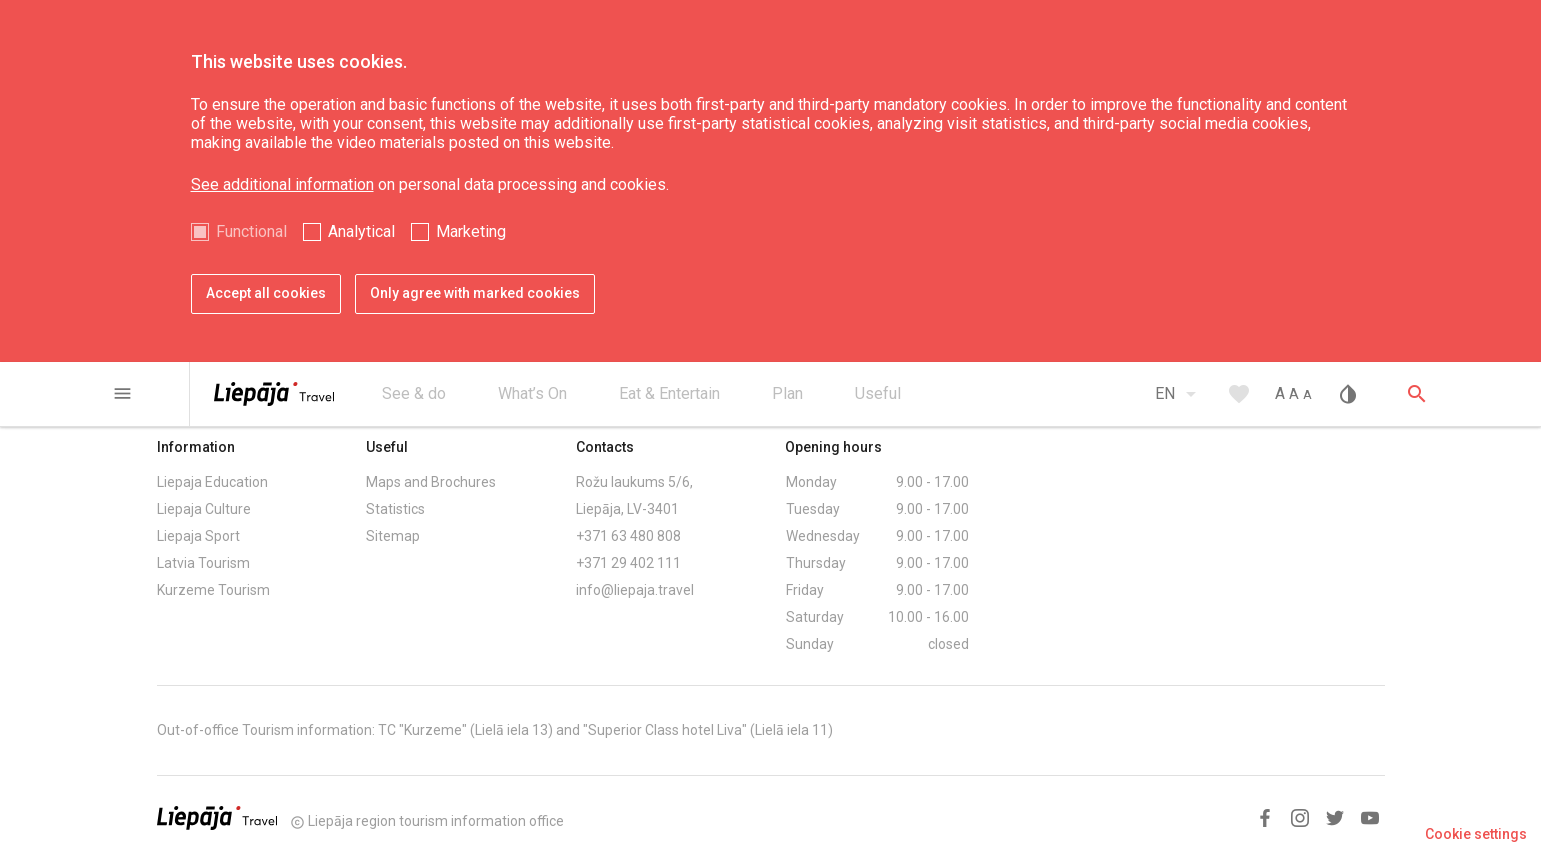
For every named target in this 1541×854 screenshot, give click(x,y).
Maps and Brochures (431, 482)
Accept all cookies (266, 293)
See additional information (282, 184)
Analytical (361, 231)
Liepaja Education (212, 482)
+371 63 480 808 (628, 536)
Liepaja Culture (204, 509)
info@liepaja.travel (635, 590)
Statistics (395, 509)
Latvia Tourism (203, 563)
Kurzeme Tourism (213, 590)
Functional (251, 231)
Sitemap (393, 536)
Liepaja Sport (198, 536)
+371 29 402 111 (628, 563)
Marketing (471, 231)
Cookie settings (1476, 834)
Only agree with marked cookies (475, 293)
